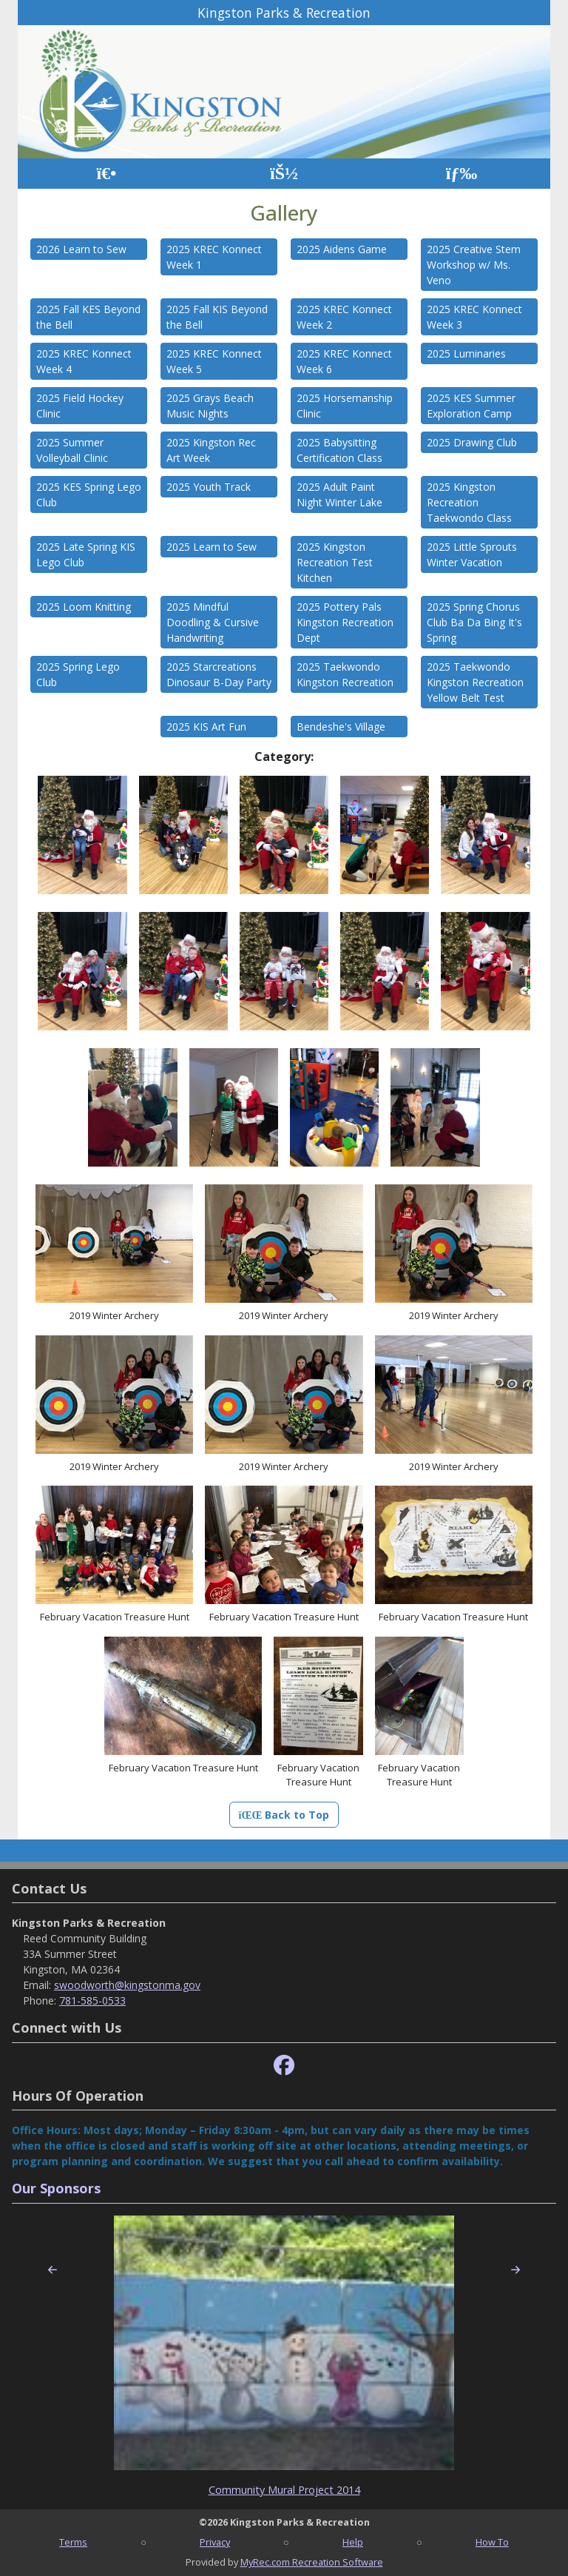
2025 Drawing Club (472, 442)
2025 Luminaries (466, 353)
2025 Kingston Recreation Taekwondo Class (469, 502)
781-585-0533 (92, 2000)
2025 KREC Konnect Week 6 (344, 361)
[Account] (284, 173)
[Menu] (462, 173)
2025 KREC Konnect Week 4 (84, 361)
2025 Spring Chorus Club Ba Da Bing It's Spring (474, 622)
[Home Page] (106, 173)
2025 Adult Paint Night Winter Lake (339, 494)
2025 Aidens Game (342, 249)
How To (492, 2542)
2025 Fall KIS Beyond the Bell (217, 317)
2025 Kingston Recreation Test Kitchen (335, 562)
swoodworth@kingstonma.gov (127, 1985)
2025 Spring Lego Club (78, 674)
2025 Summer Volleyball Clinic (72, 450)
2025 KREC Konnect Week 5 (214, 361)
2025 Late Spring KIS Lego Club (85, 554)
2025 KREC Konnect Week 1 (214, 257)
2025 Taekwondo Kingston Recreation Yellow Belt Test (475, 682)
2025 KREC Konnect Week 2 (344, 317)
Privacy (215, 2542)
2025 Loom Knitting (83, 607)
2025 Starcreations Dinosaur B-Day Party (218, 674)
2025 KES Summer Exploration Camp (471, 405)
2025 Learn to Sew (211, 547)
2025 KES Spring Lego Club (88, 494)
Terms (73, 2542)
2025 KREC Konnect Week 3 (474, 317)
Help (352, 2542)
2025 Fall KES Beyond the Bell (88, 317)
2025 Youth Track (208, 487)
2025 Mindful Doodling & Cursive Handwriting (212, 622)
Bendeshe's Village (341, 727)
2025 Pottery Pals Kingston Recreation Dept (345, 622)
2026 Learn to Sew (81, 249)
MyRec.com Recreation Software (311, 2562)
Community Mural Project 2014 (284, 2490)
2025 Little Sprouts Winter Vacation (472, 554)
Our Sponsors (56, 2188)
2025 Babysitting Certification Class (339, 450)
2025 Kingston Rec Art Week (211, 450)
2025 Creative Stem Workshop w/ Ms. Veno (474, 264)
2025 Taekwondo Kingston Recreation (345, 674)
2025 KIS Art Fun (206, 727)
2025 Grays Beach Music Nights (210, 405)
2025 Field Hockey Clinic (80, 405)
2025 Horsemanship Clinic (345, 405)
